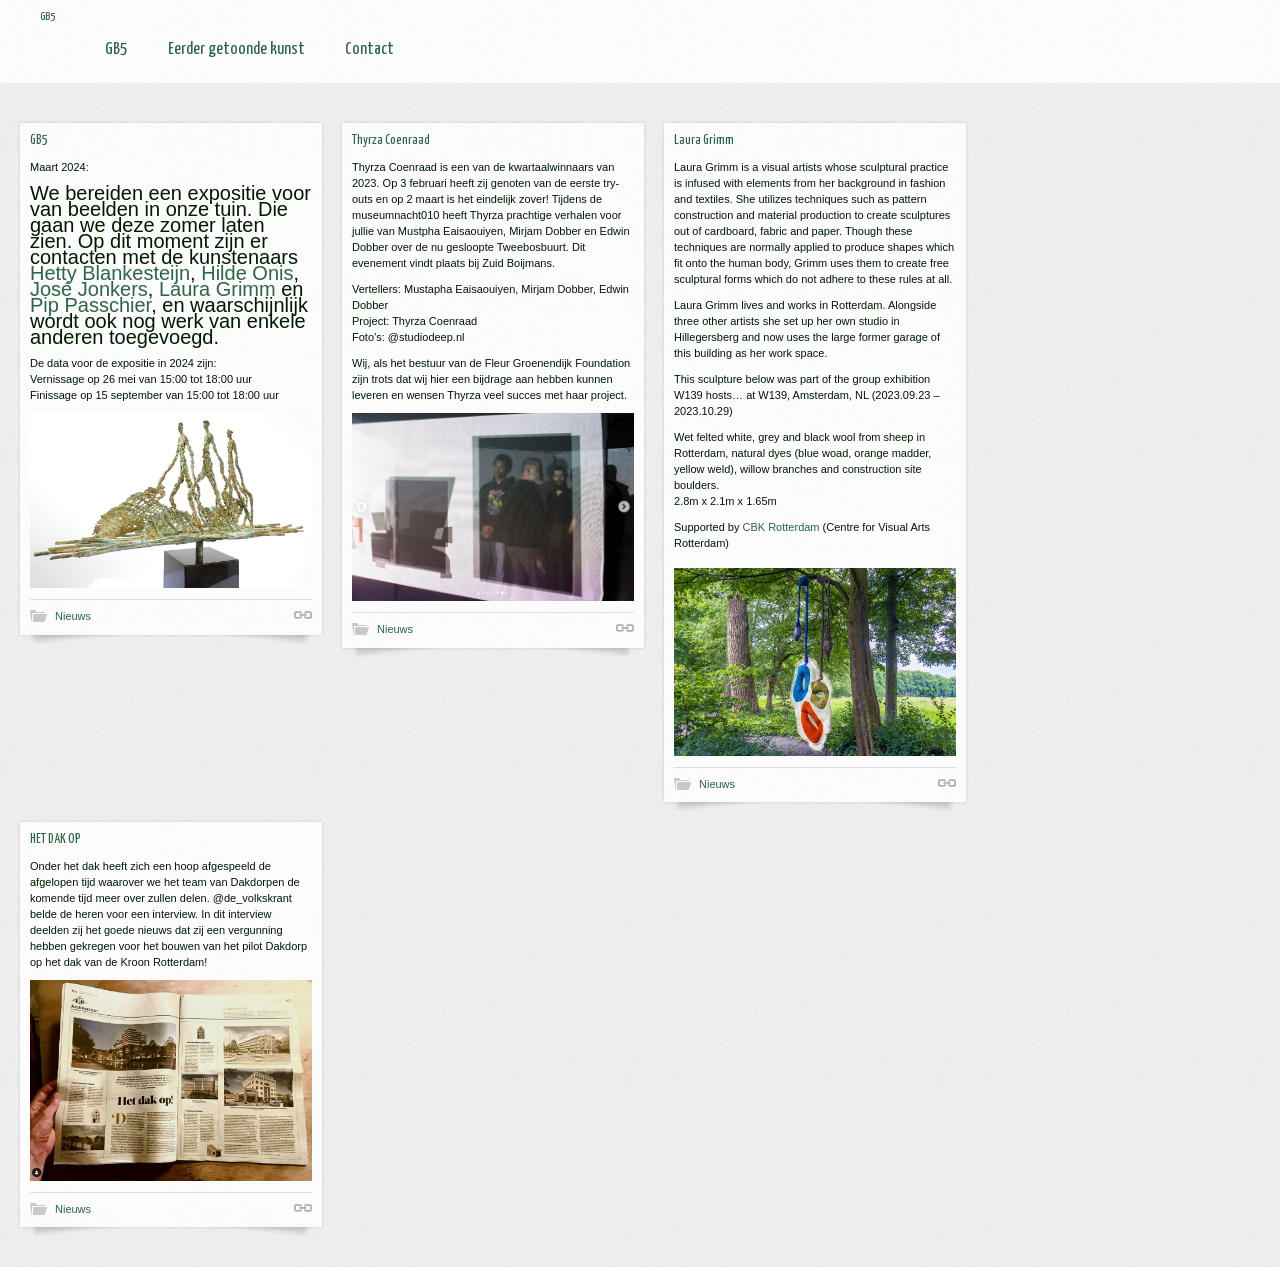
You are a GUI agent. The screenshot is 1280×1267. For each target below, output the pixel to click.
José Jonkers (89, 289)
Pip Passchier (90, 305)
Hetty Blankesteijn (110, 273)
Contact (369, 49)
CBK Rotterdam (781, 527)
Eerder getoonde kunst (236, 49)
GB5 (116, 49)
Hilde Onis (247, 273)
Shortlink (303, 615)
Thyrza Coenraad (391, 140)
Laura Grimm (217, 289)
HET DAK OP (55, 839)
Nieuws (73, 616)
